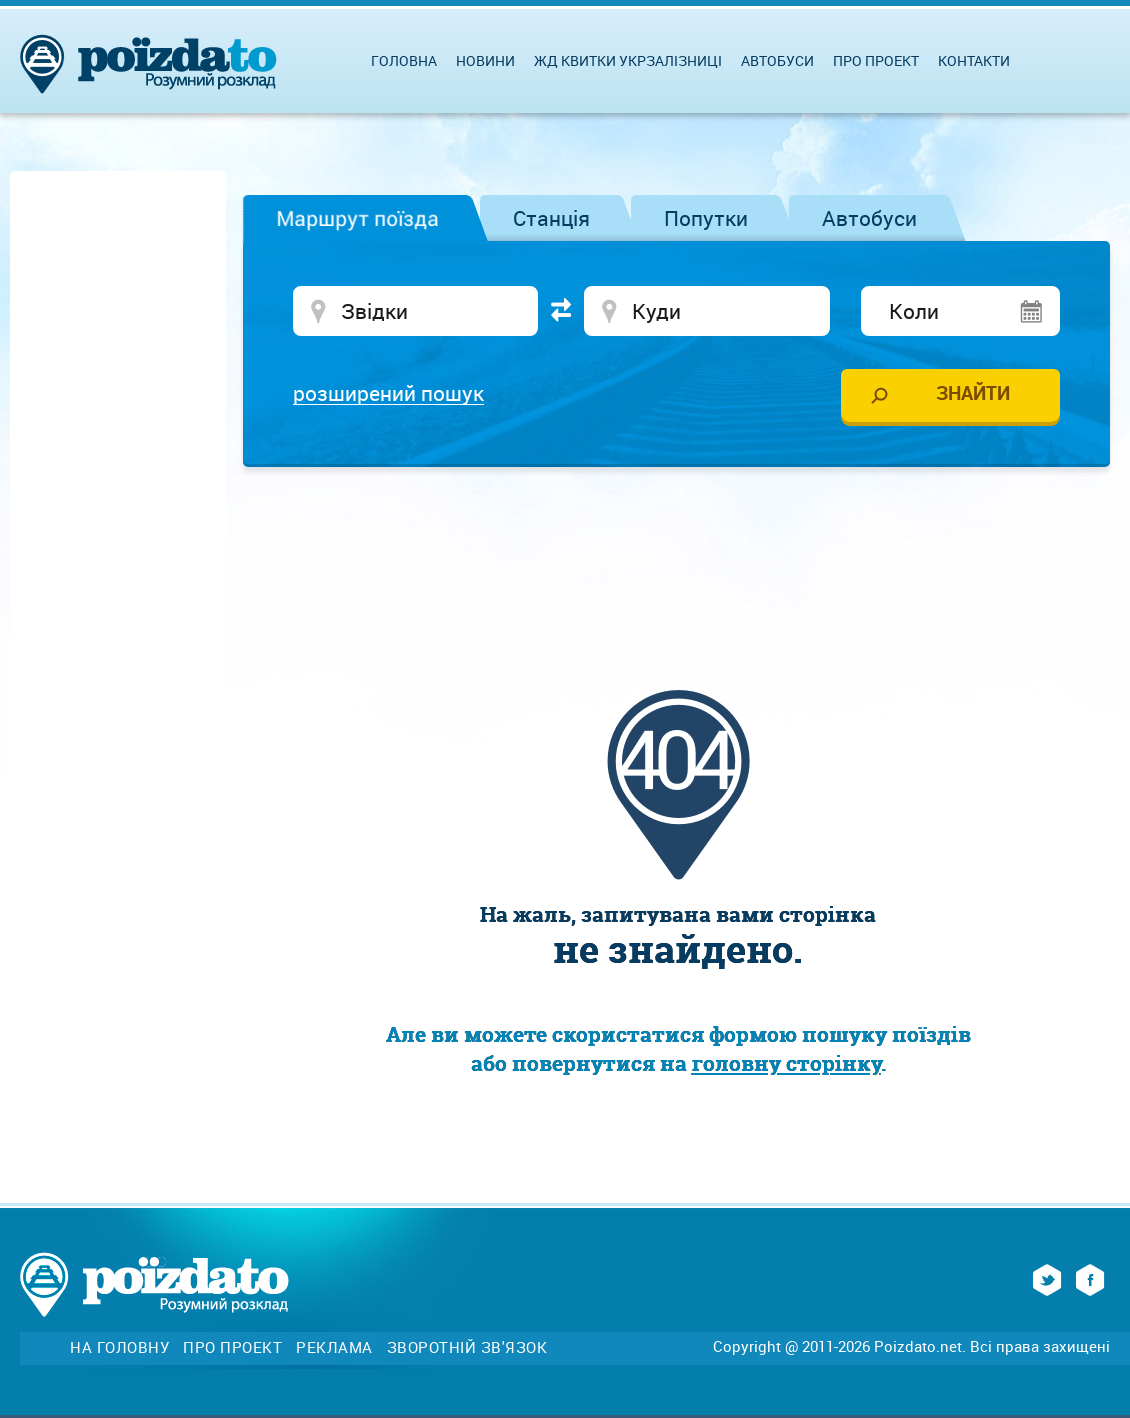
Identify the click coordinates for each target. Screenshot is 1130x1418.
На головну (119, 1347)
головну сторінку (786, 1063)
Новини (485, 60)
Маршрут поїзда (357, 218)
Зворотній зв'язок (467, 1347)
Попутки (706, 218)
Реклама (334, 1347)
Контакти (974, 60)
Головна (404, 60)
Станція (551, 218)
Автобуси (869, 218)
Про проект (876, 60)
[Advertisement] (678, 542)
